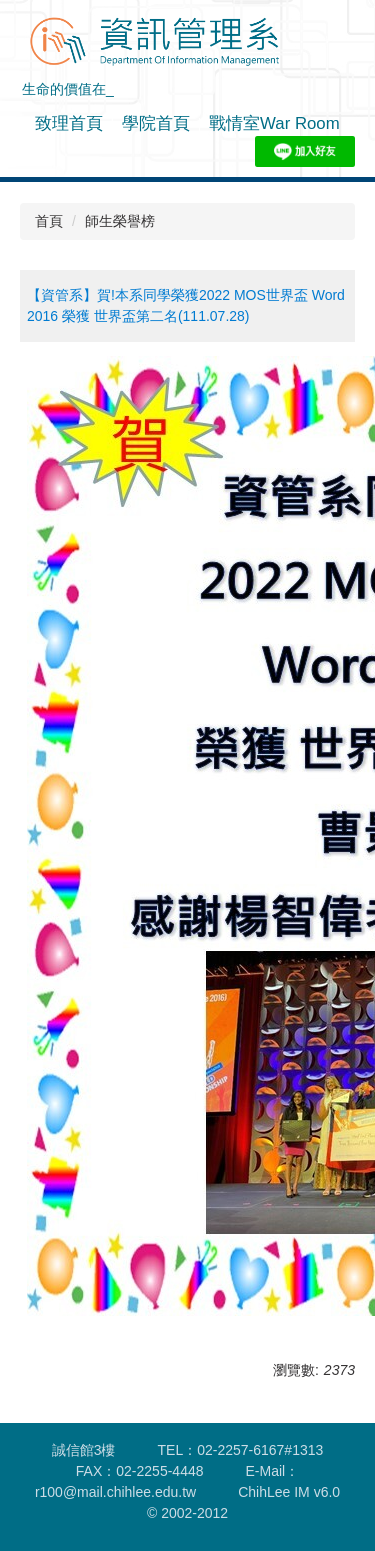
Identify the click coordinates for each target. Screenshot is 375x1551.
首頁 (49, 221)
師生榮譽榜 (120, 221)
